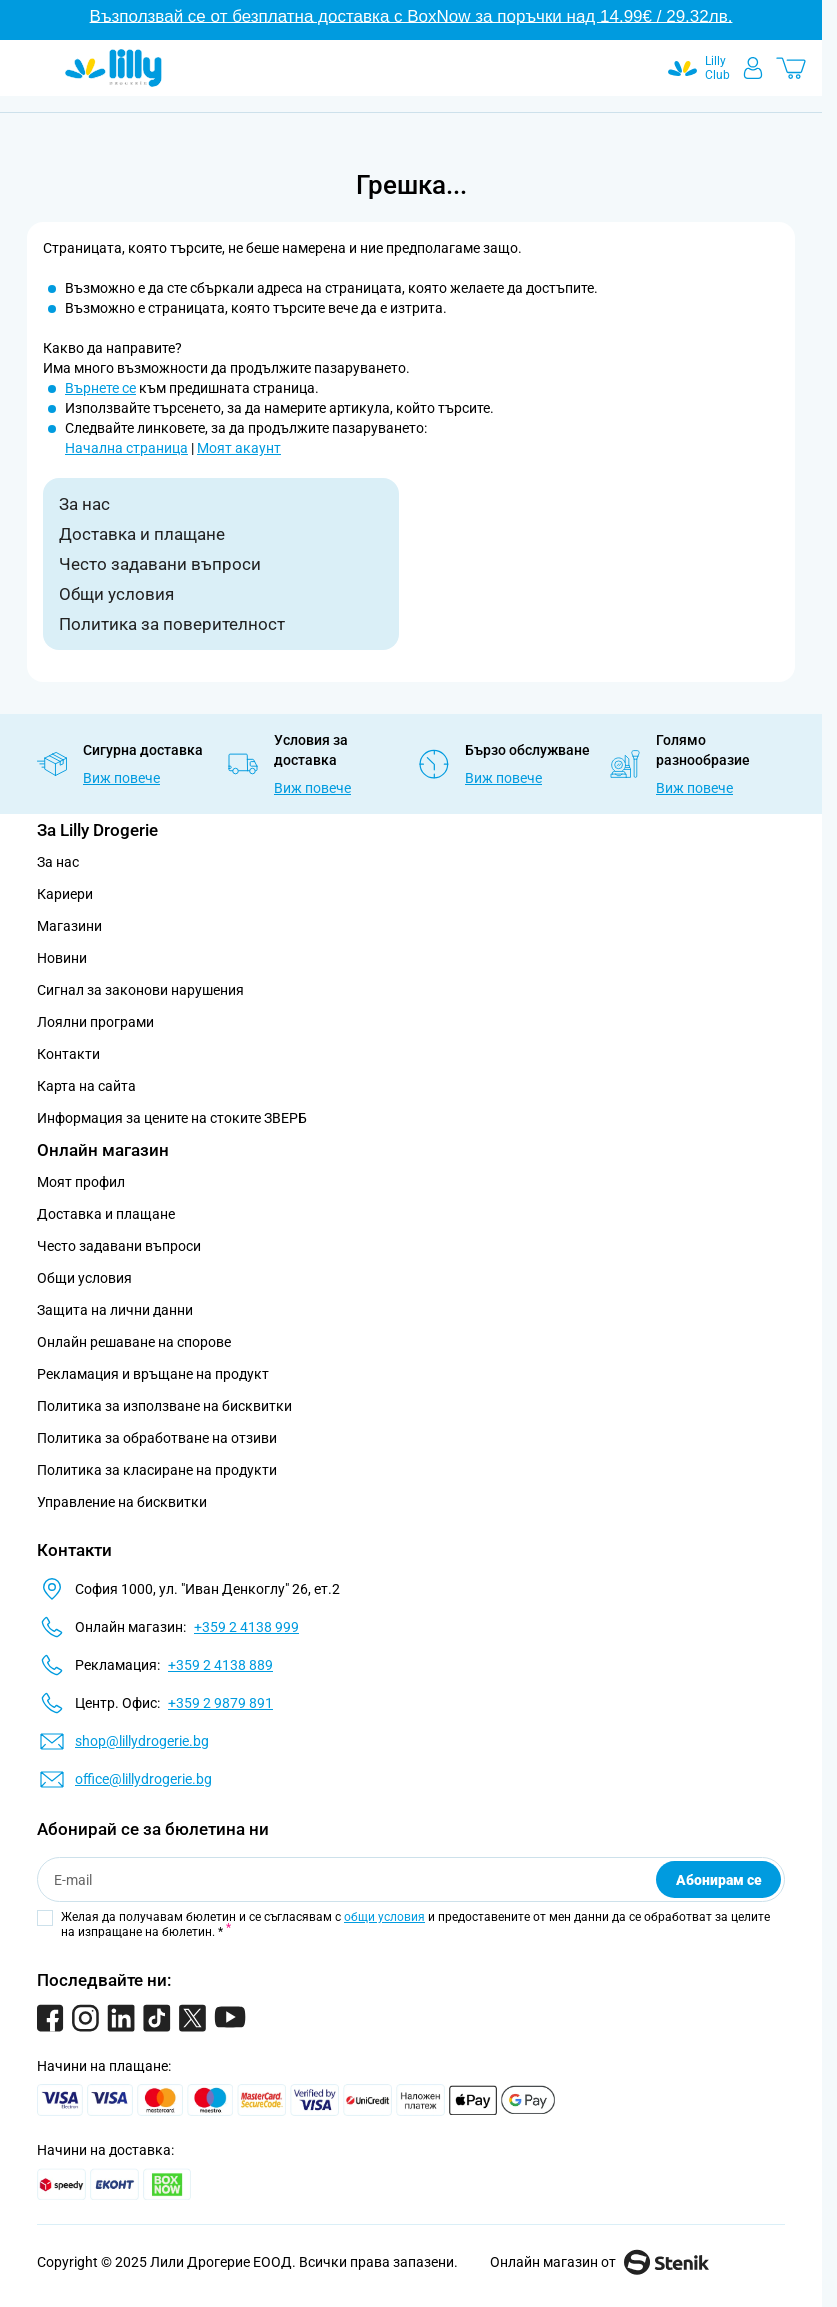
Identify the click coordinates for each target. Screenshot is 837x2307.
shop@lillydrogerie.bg (142, 1741)
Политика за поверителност (172, 624)
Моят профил (81, 1182)
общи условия (384, 1917)
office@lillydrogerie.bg (143, 1779)
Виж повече (121, 778)
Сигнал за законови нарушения (140, 990)
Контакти (68, 1054)
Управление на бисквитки (122, 1502)
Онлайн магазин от (599, 2262)
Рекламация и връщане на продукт (154, 1374)
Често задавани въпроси (160, 564)
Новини (62, 958)
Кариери (65, 894)
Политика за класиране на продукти (157, 1470)
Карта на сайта (86, 1086)
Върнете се (100, 388)
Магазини (69, 926)
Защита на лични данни (115, 1310)
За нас (84, 504)
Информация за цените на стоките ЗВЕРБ (172, 1118)
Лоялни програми (95, 1022)
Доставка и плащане (142, 534)
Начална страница (126, 448)
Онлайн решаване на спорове (134, 1342)
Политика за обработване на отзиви (157, 1438)
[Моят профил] (753, 68)
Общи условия (116, 594)
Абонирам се (719, 1880)
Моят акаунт (239, 448)
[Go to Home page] (113, 68)
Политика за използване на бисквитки (164, 1406)
